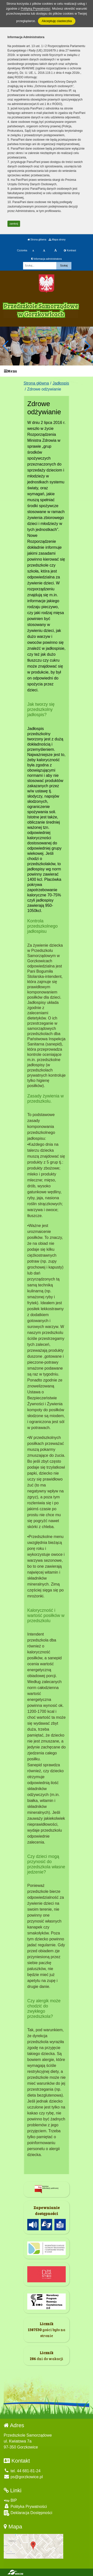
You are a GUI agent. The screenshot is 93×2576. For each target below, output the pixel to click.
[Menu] (46, 371)
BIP (10, 2500)
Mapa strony (57, 239)
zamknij (14, 223)
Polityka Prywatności (25, 2506)
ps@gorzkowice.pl (23, 2477)
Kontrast (70, 250)
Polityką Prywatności (35, 8)
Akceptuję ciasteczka (57, 21)
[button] (87, 345)
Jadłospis (61, 383)
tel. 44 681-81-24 (22, 2471)
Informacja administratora (46, 259)
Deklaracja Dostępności (28, 2513)
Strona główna (37, 239)
